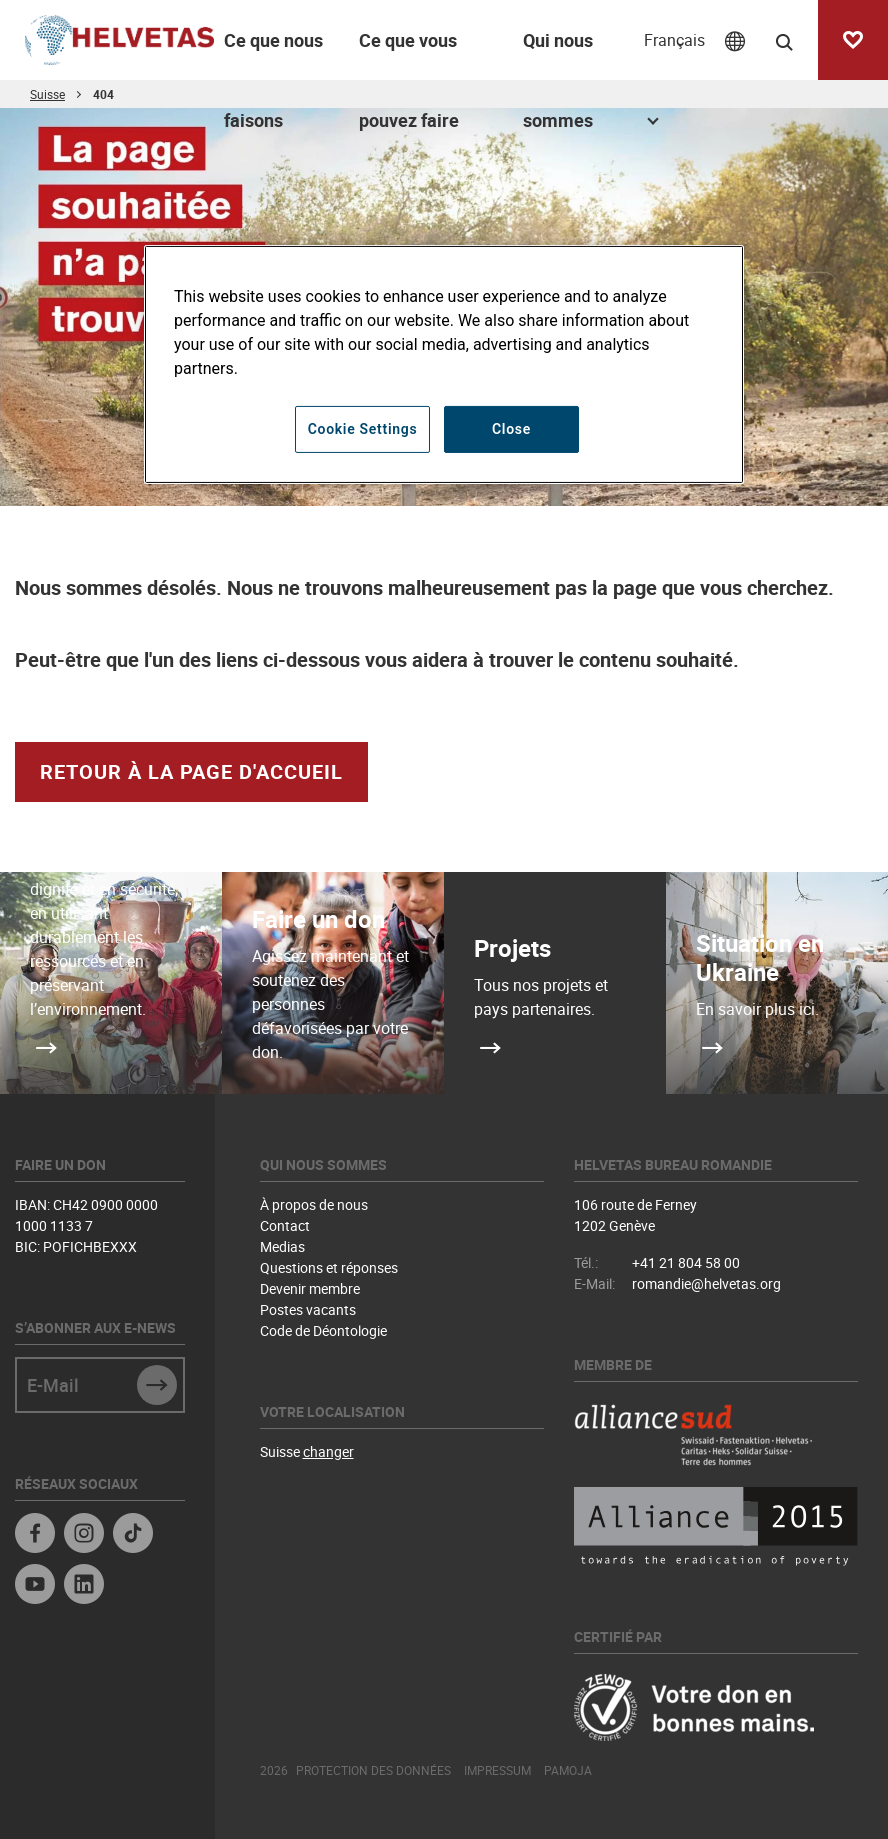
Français (674, 40)
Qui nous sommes (558, 54)
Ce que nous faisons (273, 54)
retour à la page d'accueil (191, 771)
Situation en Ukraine (760, 957)
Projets (512, 948)
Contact (285, 1225)
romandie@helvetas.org (706, 1283)
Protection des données (373, 1770)
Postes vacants (308, 1309)
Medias (282, 1246)
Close (511, 429)
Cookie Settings (363, 429)
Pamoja (568, 1770)
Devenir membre (310, 1288)
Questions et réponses (329, 1267)
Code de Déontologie (323, 1330)
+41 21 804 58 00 (686, 1262)
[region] (444, 364)
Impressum (497, 1770)
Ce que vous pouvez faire (409, 54)
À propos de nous (314, 1204)
